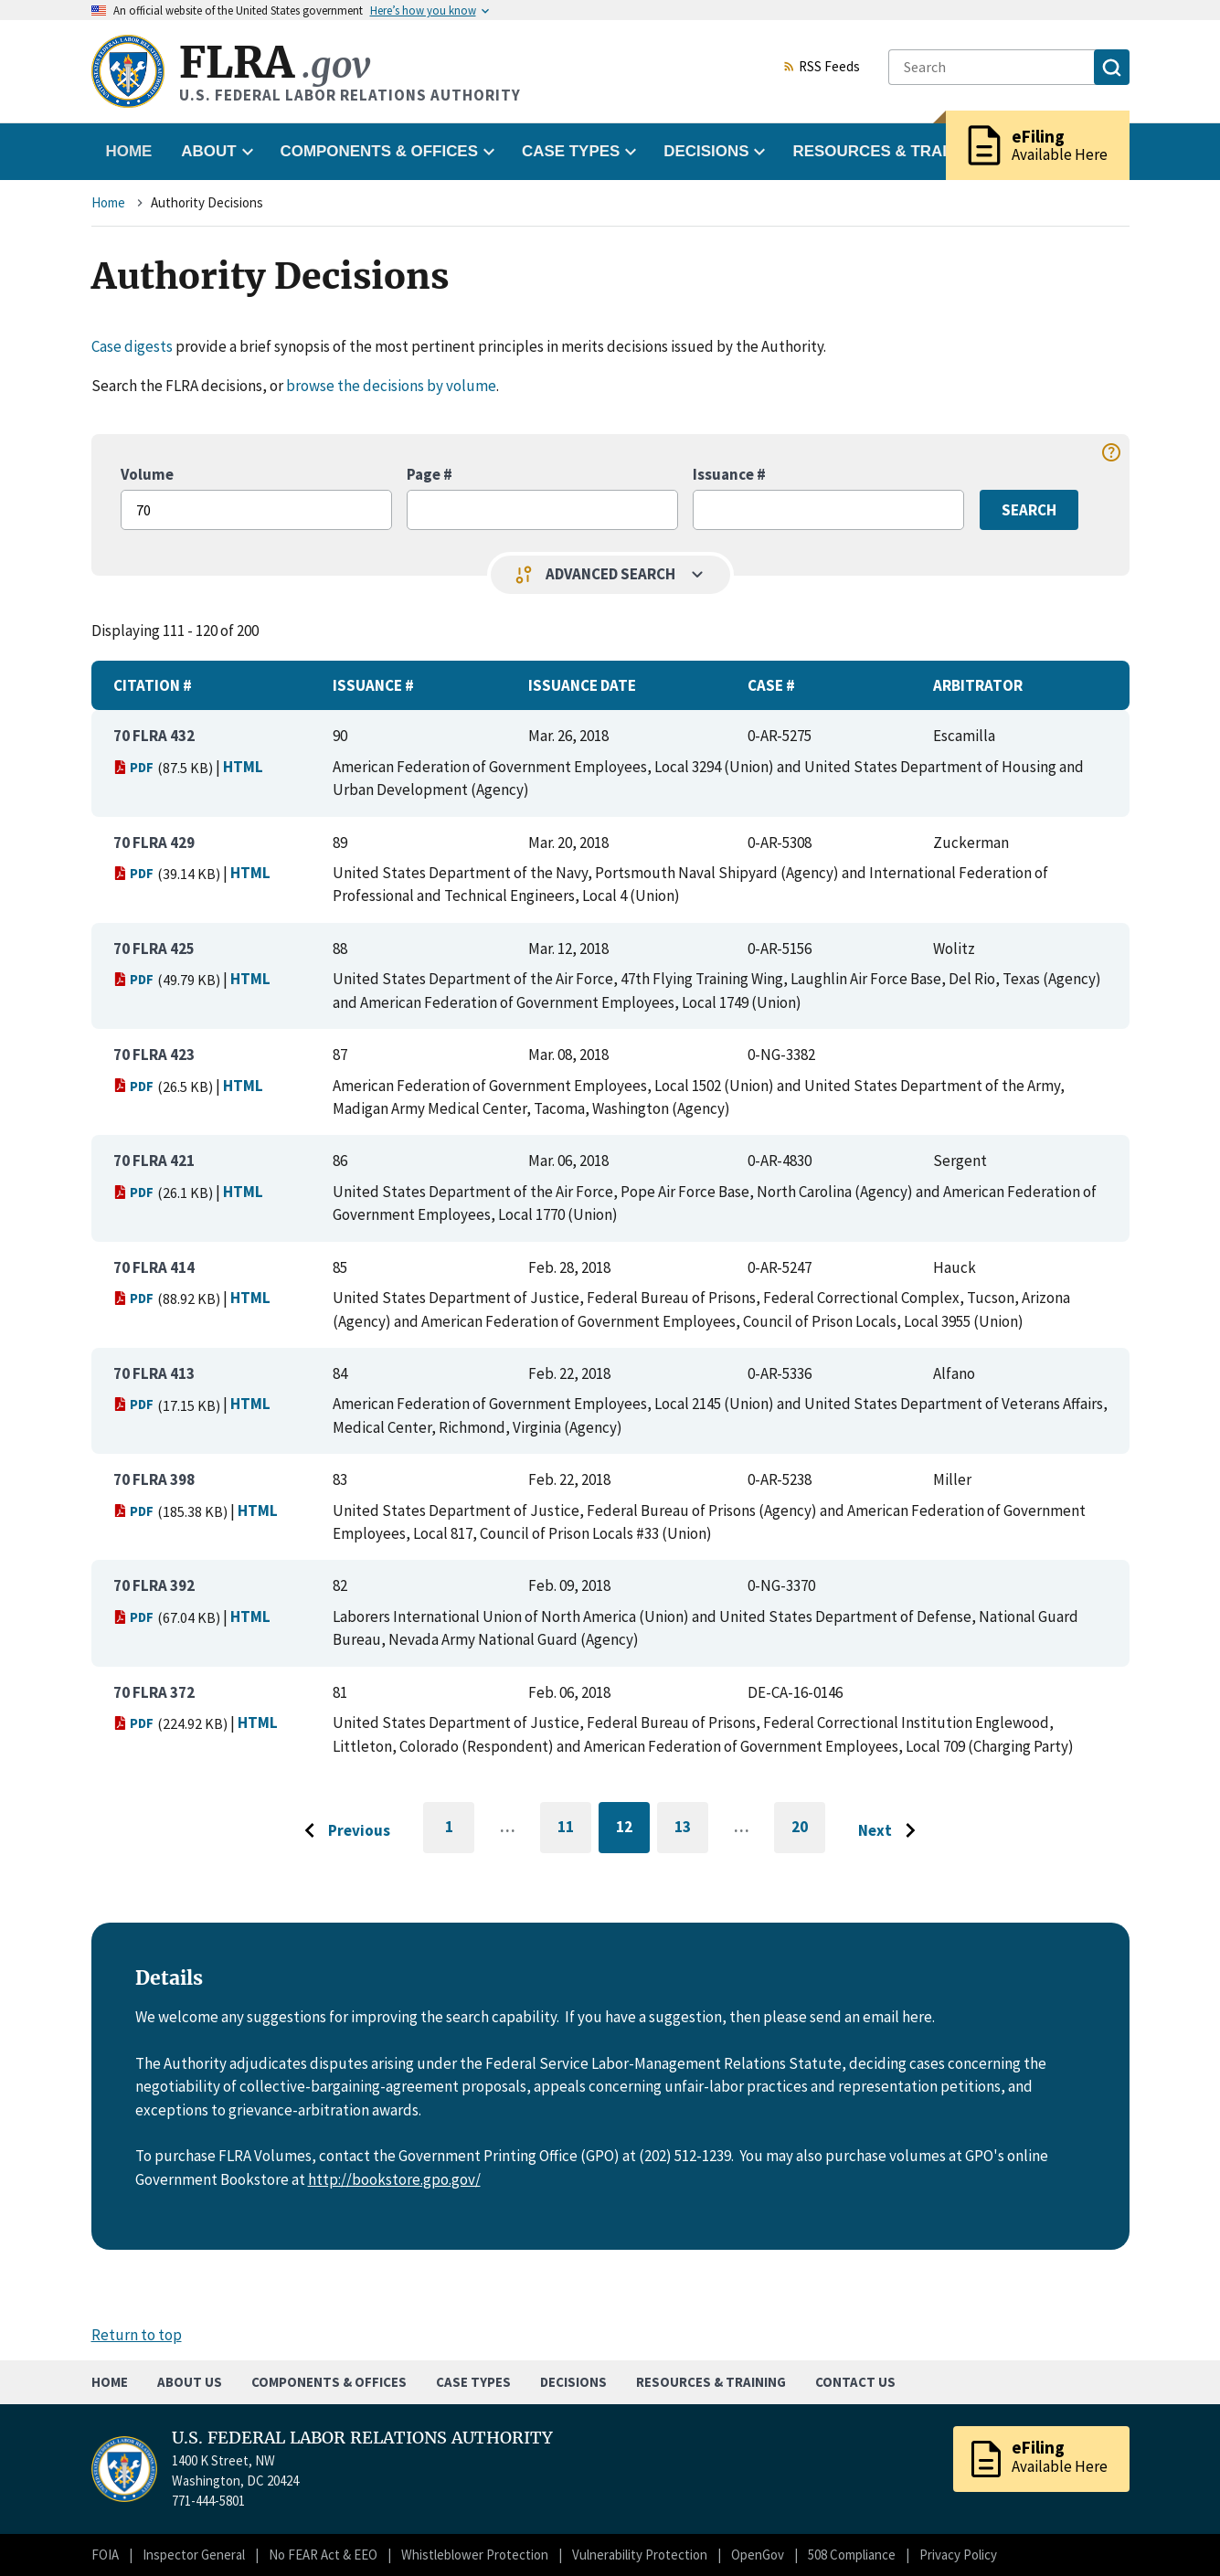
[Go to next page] (891, 1831)
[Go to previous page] (342, 1831)
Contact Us (855, 2381)
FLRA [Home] (274, 63)
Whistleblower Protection (474, 2554)
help (1111, 452)
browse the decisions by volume (391, 386)
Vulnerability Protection (639, 2554)
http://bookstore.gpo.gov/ (394, 2179)
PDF (133, 767)
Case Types (473, 2381)
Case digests (132, 346)
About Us (189, 2381)
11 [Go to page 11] (574, 1830)
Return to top (136, 2335)
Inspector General (194, 2554)
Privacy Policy (958, 2554)
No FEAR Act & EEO (323, 2554)
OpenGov (757, 2554)
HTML (243, 767)
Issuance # (729, 474)
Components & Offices (329, 2381)
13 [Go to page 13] (691, 1830)
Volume (147, 474)
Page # (429, 474)
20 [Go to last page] (808, 1835)
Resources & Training (711, 2381)
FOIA (105, 2554)
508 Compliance (852, 2554)
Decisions (573, 2381)
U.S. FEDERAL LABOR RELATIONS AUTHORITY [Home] (362, 2438)
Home (129, 151)
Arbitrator (978, 685)
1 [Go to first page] (460, 1835)
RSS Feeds (821, 67)
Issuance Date (582, 685)
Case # (771, 685)
